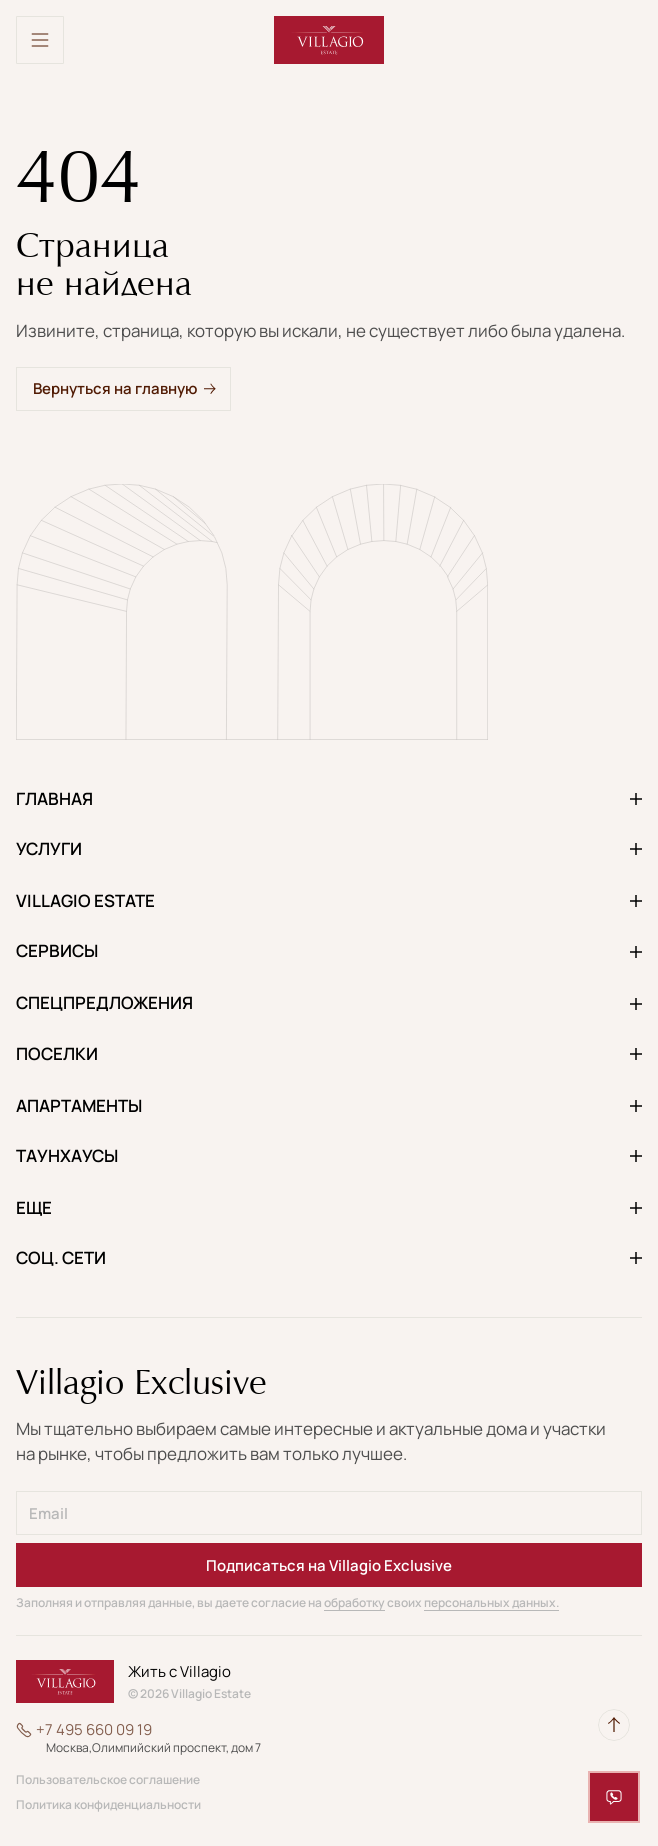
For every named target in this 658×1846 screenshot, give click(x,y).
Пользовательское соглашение (108, 1780)
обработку (354, 1602)
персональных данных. (491, 1602)
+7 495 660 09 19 (94, 1730)
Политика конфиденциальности (108, 1805)
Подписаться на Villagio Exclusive (329, 1565)
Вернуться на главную (115, 388)
